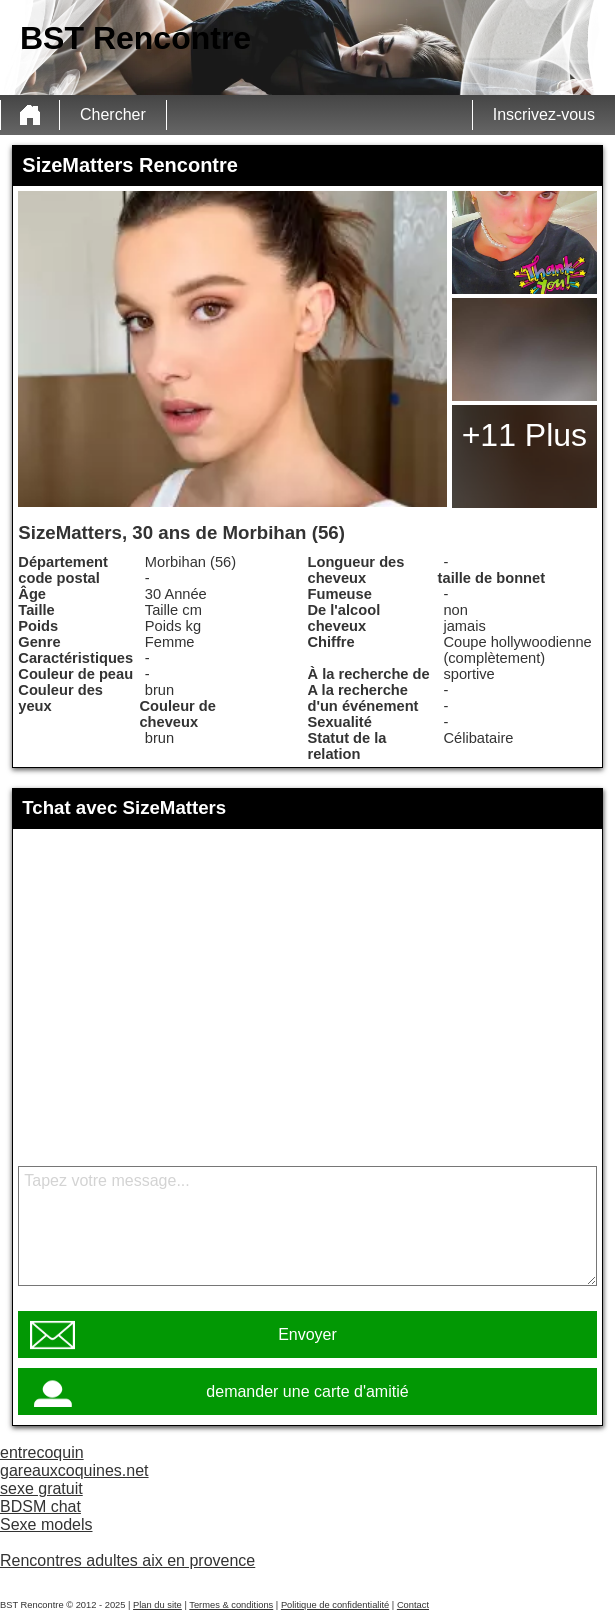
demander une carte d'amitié (307, 1391)
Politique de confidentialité (335, 1605)
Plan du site (157, 1605)
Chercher (113, 114)
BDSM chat (40, 1506)
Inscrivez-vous (544, 114)
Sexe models (46, 1524)
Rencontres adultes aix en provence (127, 1560)
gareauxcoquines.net (74, 1470)
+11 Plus (524, 435)
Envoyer (307, 1334)
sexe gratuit (41, 1488)
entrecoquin (42, 1452)
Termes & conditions (231, 1605)
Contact (413, 1605)
